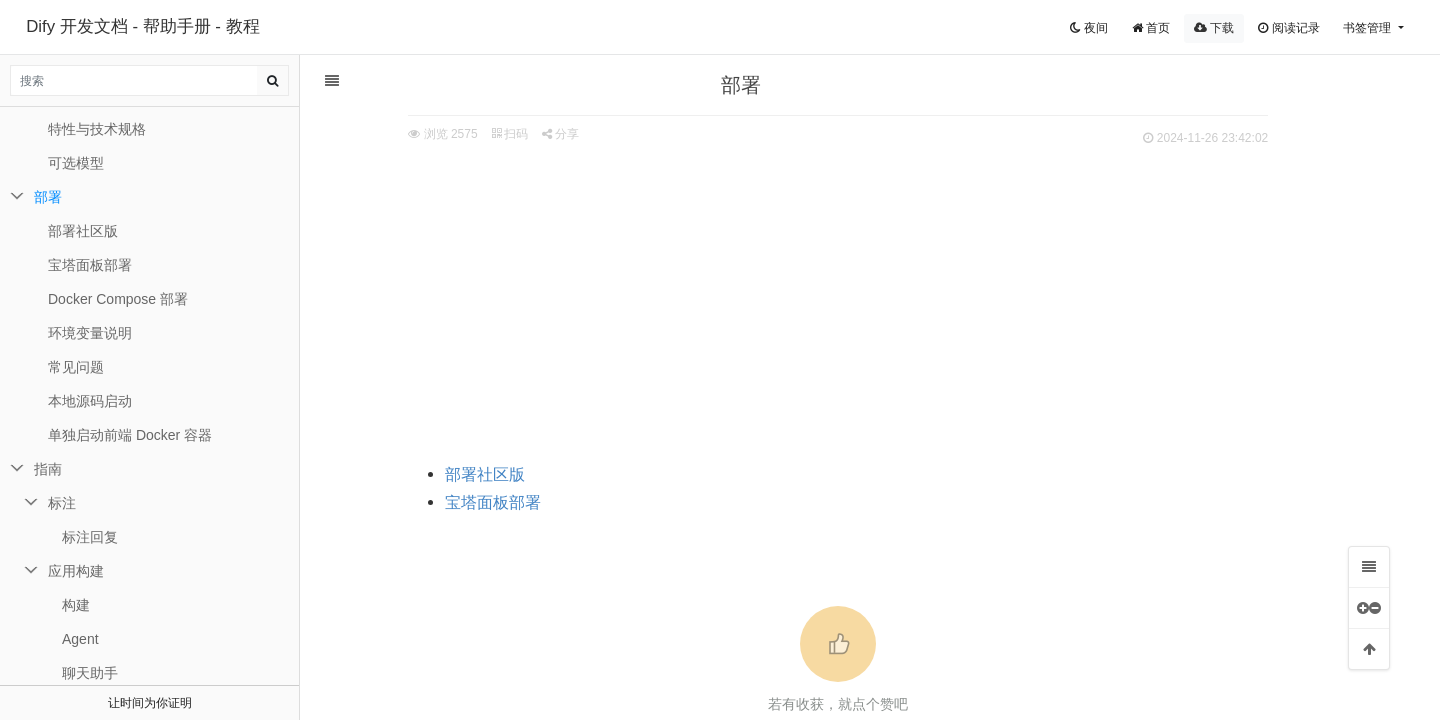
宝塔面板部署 (515, 502)
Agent (80, 639)
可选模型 (76, 163)
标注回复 (90, 537)
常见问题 (76, 367)
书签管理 (1368, 28)
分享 (582, 134)
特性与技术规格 (97, 129)
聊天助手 (90, 673)
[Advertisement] (860, 301)
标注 (62, 503)
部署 (48, 197)
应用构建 (76, 571)
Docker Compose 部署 (118, 299)
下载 (1214, 28)
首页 (1151, 28)
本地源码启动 (90, 401)
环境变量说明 (90, 333)
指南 (48, 469)
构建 (76, 605)
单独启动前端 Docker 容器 (130, 435)
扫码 (531, 134)
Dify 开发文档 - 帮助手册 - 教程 (142, 26)
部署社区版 (507, 474)
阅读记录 (1288, 28)
